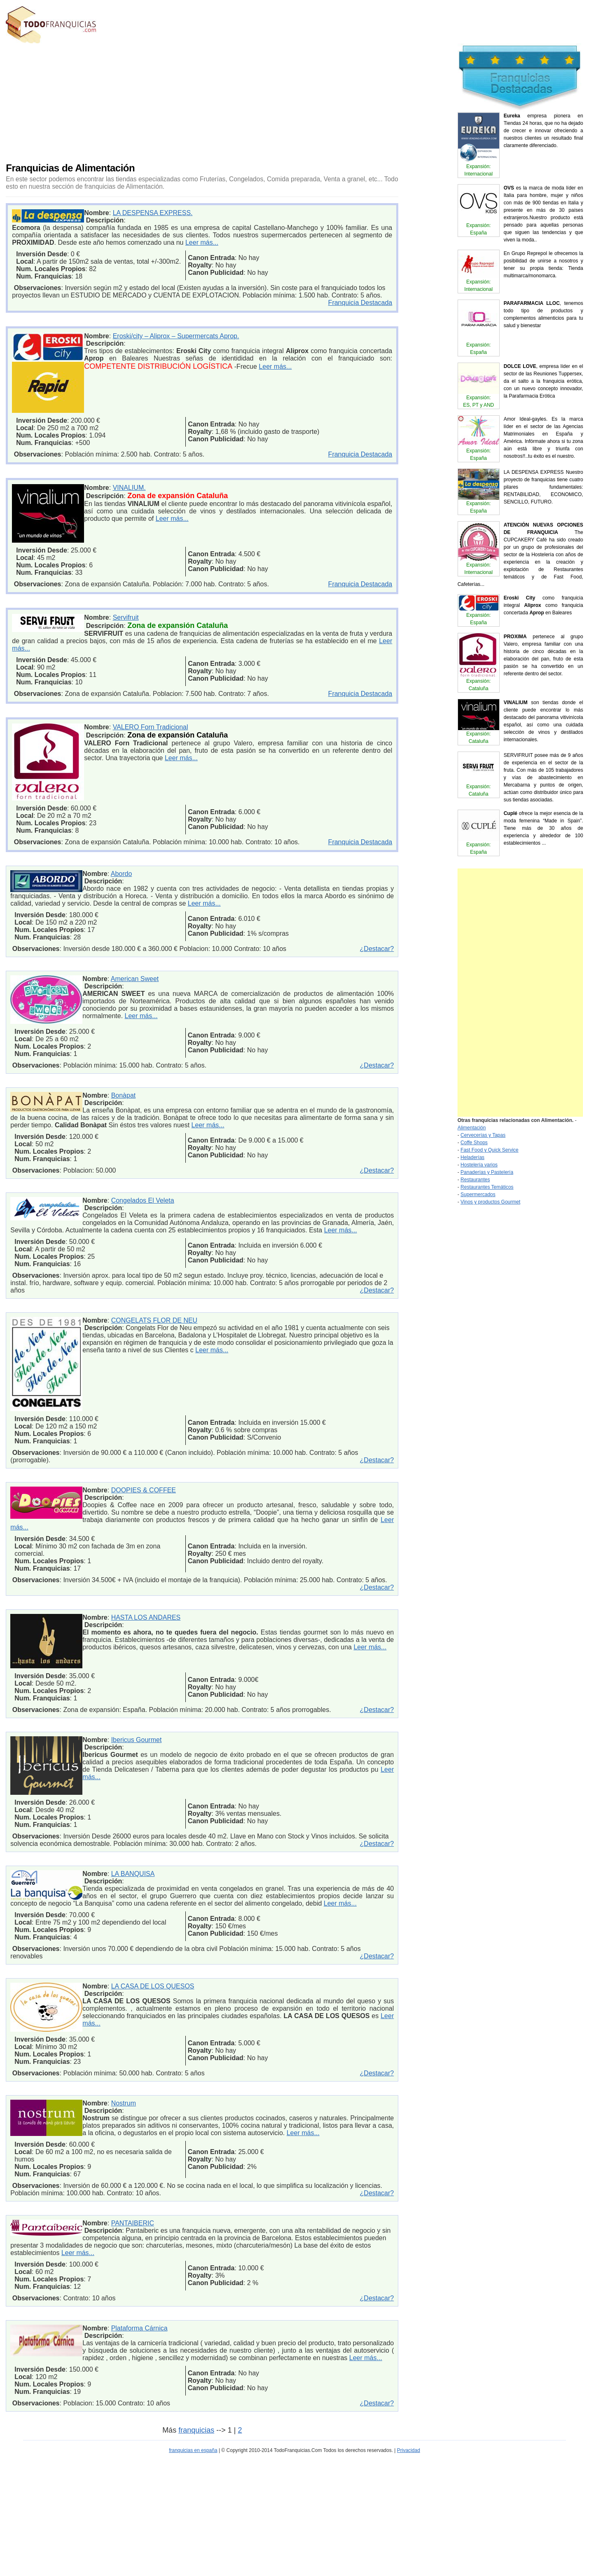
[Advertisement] (164, 101)
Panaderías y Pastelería (486, 1172)
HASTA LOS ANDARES (146, 1617)
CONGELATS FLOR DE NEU (154, 1320)
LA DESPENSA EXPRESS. (153, 212)
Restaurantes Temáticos (487, 1187)
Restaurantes (475, 1180)
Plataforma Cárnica (139, 2328)
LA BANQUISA (133, 1873)
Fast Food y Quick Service (489, 1150)
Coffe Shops (474, 1142)
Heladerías (472, 1157)
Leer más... (201, 242)
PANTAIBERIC (132, 2223)
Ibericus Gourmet (136, 1739)
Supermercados (478, 1194)
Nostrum (123, 2103)
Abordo (121, 873)
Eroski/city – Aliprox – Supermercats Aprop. (176, 336)
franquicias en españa (193, 2450)
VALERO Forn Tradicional (150, 727)
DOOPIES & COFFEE (143, 1490)
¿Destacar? (377, 948)
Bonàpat (123, 1095)
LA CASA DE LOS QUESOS (152, 1986)
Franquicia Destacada (360, 302)
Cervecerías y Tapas (482, 1135)
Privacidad (408, 2450)
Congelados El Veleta (142, 1200)
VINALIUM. (129, 487)
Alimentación (472, 1128)
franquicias (196, 2430)
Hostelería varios (479, 1165)
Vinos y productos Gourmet (490, 1202)
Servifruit (126, 617)
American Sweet (135, 978)
